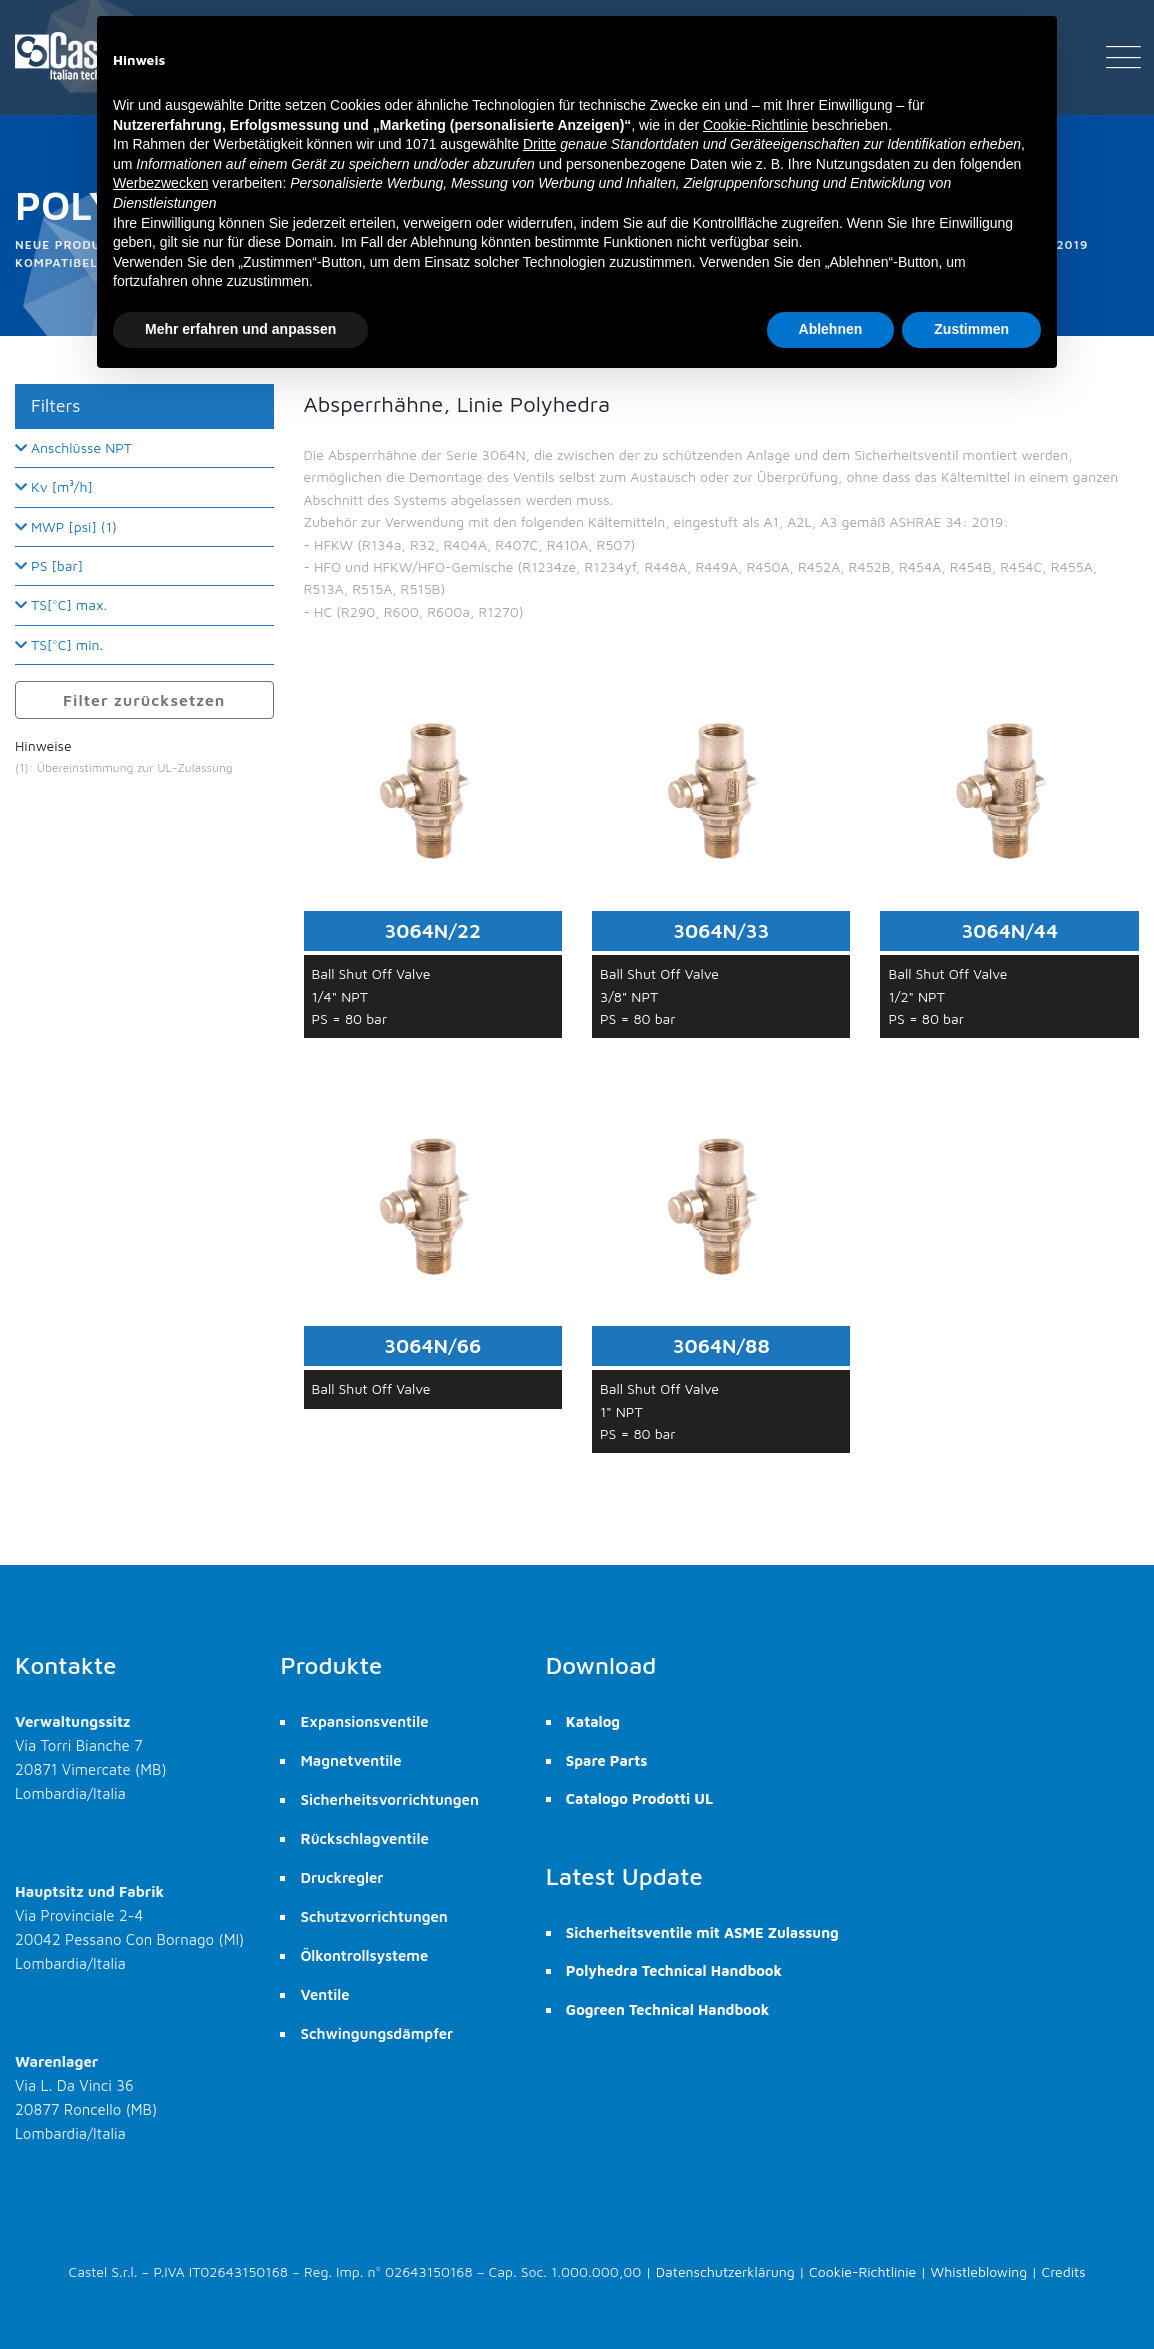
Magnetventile (350, 1760)
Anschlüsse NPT (73, 447)
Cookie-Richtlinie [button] (755, 125)
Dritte (539, 144)
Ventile (324, 1994)
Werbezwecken (160, 183)
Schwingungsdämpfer (376, 2033)
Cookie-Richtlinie (862, 2271)
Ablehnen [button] (831, 329)
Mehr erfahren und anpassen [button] (240, 329)
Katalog (593, 1721)
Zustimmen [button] (971, 329)
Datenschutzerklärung (725, 2271)
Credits (1064, 2271)
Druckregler (341, 1877)
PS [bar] (49, 565)
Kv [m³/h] (54, 486)
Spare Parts (606, 1760)
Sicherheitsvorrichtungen (389, 1799)
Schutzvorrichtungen (373, 1916)
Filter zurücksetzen (144, 700)
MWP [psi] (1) (66, 526)
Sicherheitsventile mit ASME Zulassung (702, 1932)
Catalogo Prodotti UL (639, 1798)
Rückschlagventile (364, 1838)
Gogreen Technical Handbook (667, 2009)
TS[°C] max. (61, 604)
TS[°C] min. (59, 644)
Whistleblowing (979, 2271)
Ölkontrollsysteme (364, 1955)
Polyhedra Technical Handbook (674, 1970)
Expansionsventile (364, 1721)
